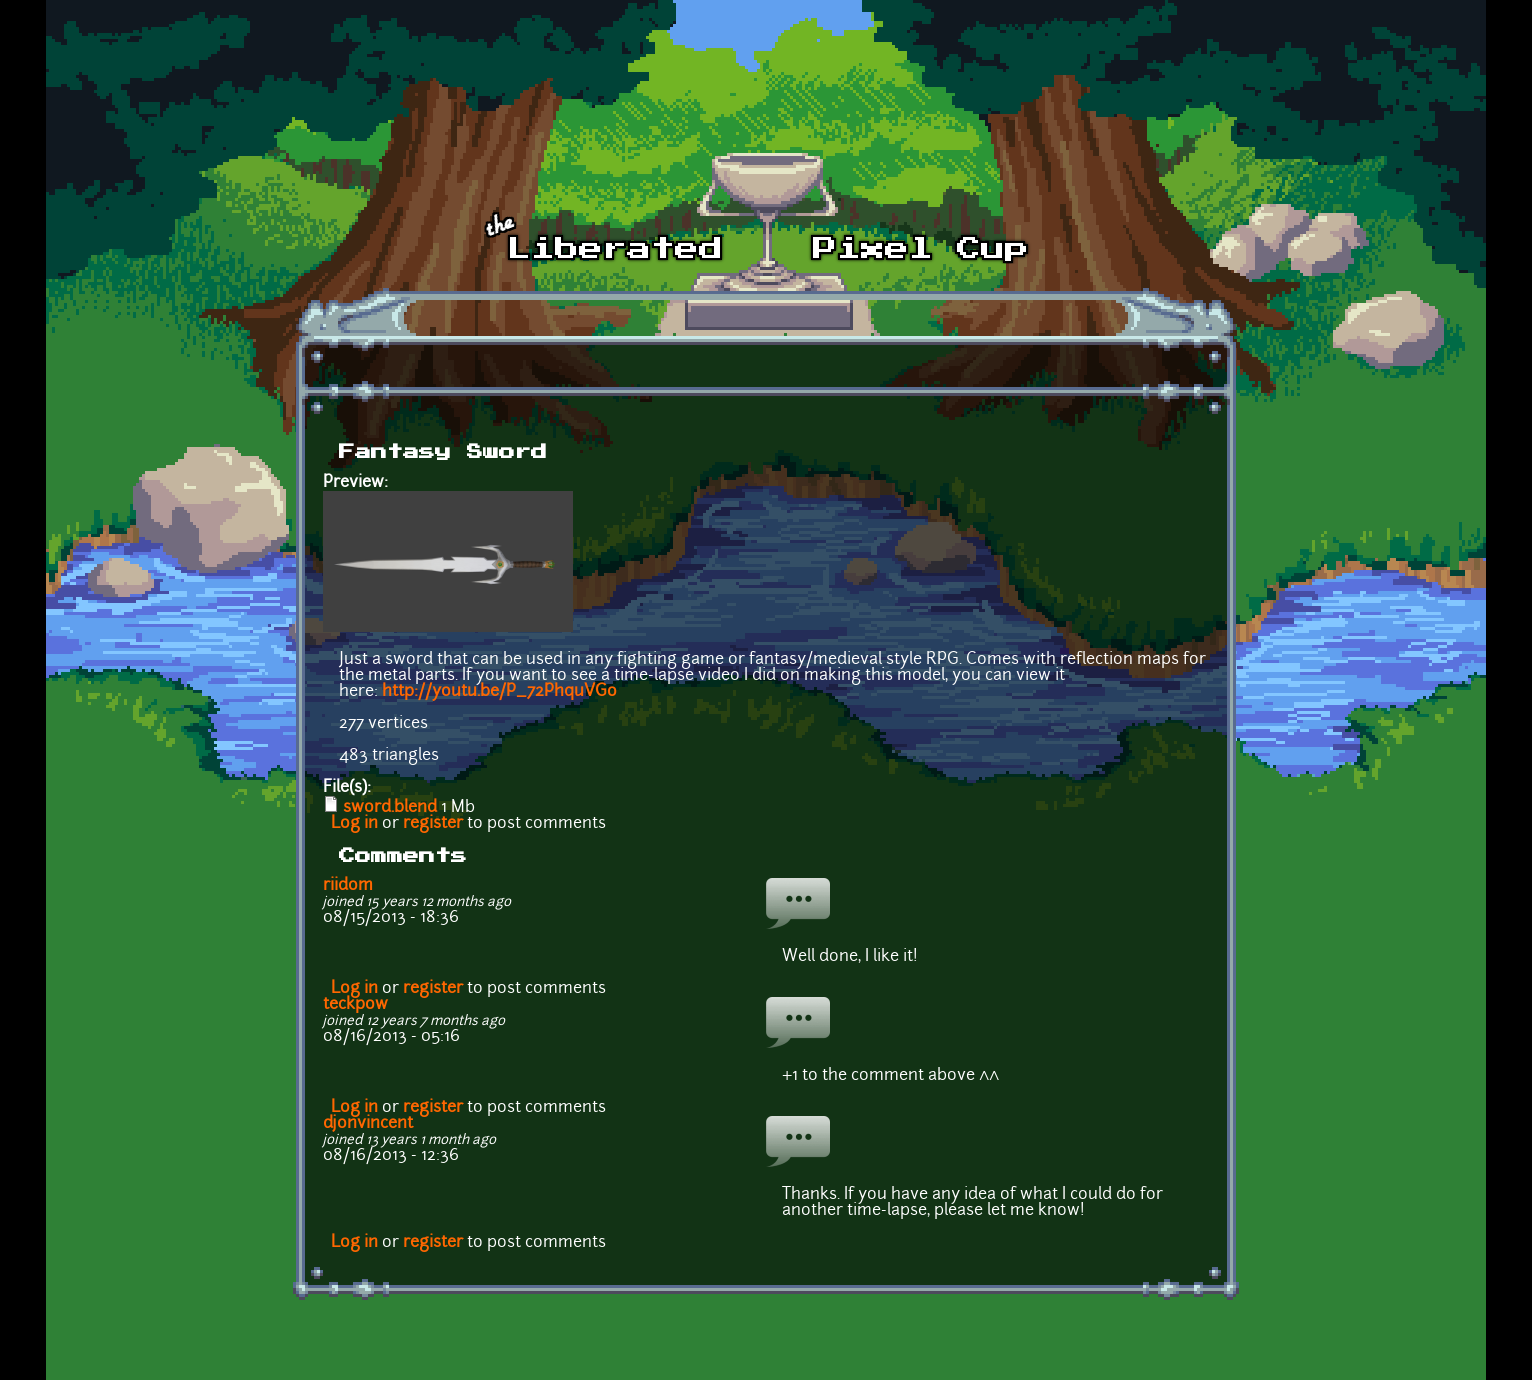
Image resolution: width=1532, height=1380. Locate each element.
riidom (348, 886)
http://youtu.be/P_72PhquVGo (499, 692)
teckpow (355, 1005)
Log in (354, 824)
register (433, 824)
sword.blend (390, 808)
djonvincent (368, 1124)
